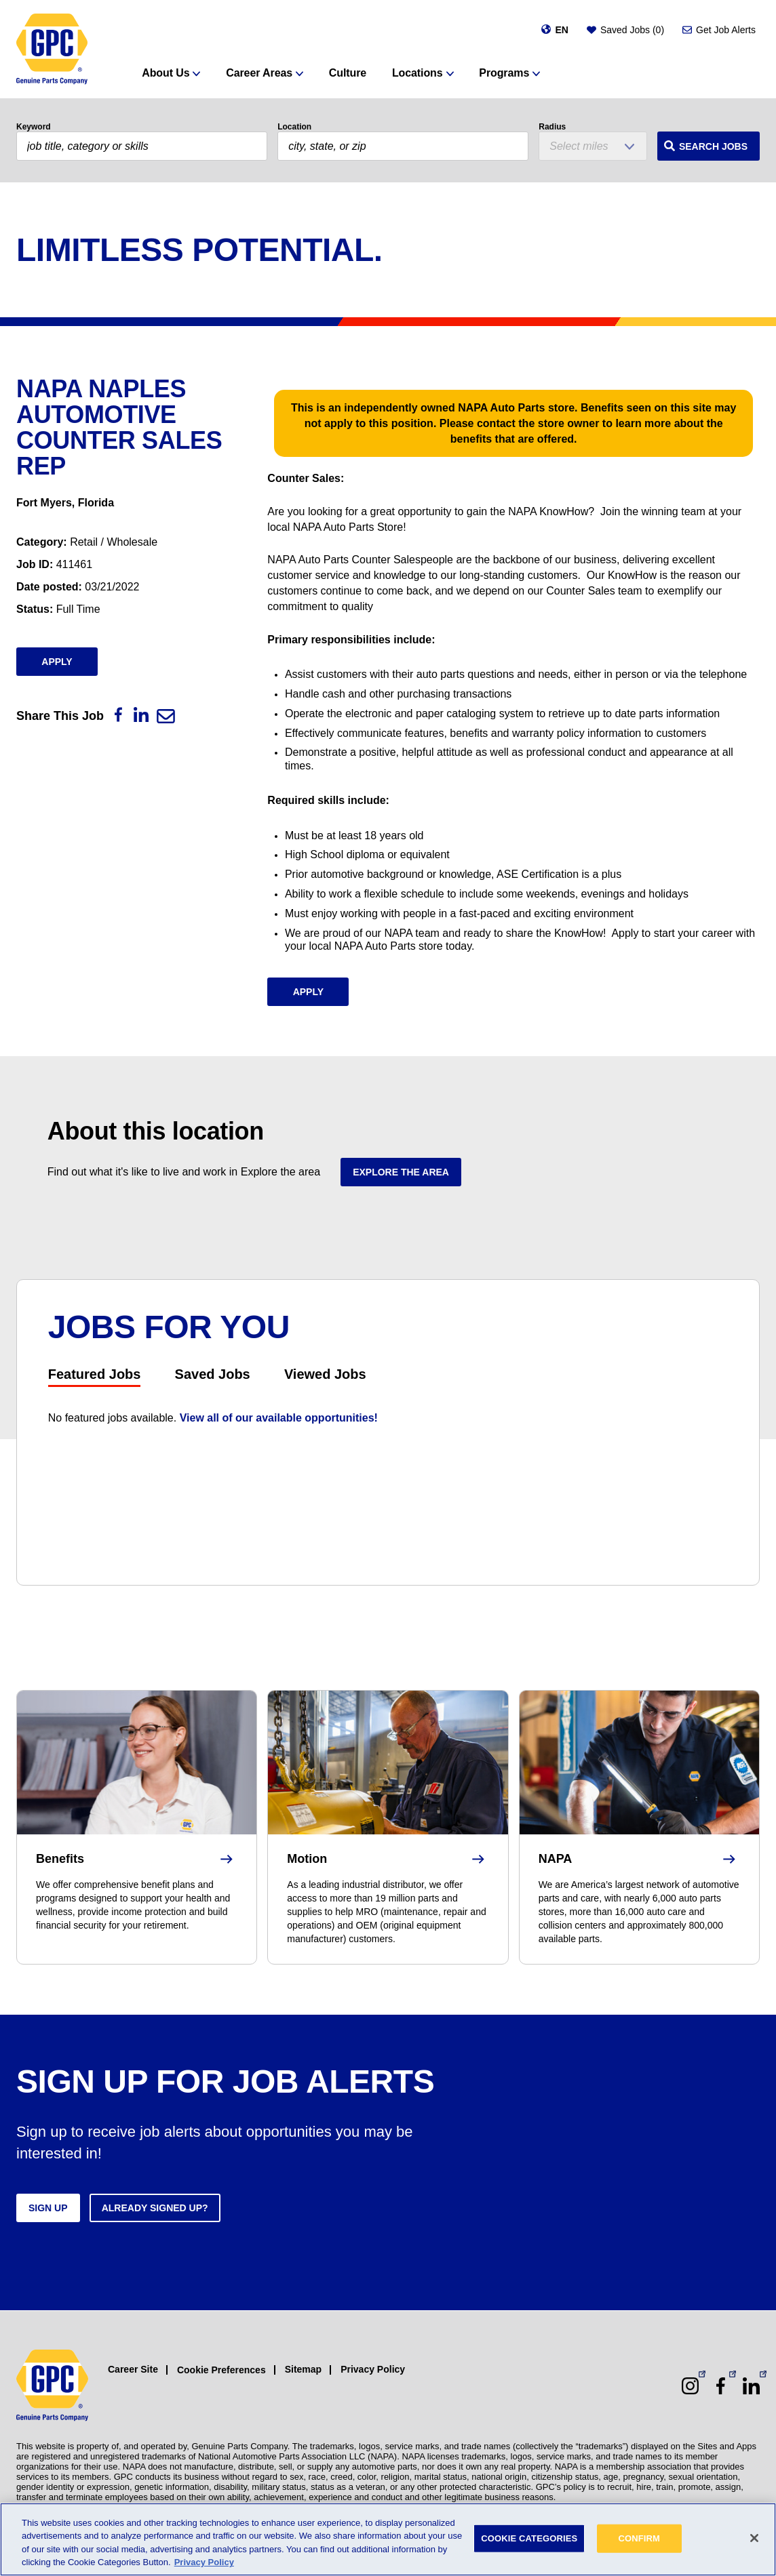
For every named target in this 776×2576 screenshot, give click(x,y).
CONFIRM (639, 2538)
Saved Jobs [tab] (212, 1374)
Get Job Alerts (726, 29)
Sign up (48, 2207)
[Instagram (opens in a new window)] (690, 2385)
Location (294, 127)
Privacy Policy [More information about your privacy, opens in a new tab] (204, 2562)
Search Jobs (713, 146)
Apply (56, 661)
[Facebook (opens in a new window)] (720, 2385)
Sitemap (303, 2369)
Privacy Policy (373, 2369)
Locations (417, 73)
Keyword (33, 127)
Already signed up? (155, 2207)
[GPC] (52, 49)
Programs (504, 73)
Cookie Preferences (221, 2369)
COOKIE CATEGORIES (529, 2538)
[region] (388, 2539)
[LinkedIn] (141, 714)
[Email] (166, 716)
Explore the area (401, 1172)
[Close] (754, 2538)
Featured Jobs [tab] (94, 1374)
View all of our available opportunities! (279, 1418)
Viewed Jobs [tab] (325, 1374)
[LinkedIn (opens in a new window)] (751, 2385)
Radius (552, 127)
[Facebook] (118, 714)
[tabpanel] (388, 1418)
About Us (165, 73)
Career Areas (259, 73)
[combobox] (402, 146)
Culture (347, 73)
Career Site (133, 2369)
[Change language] (554, 29)
